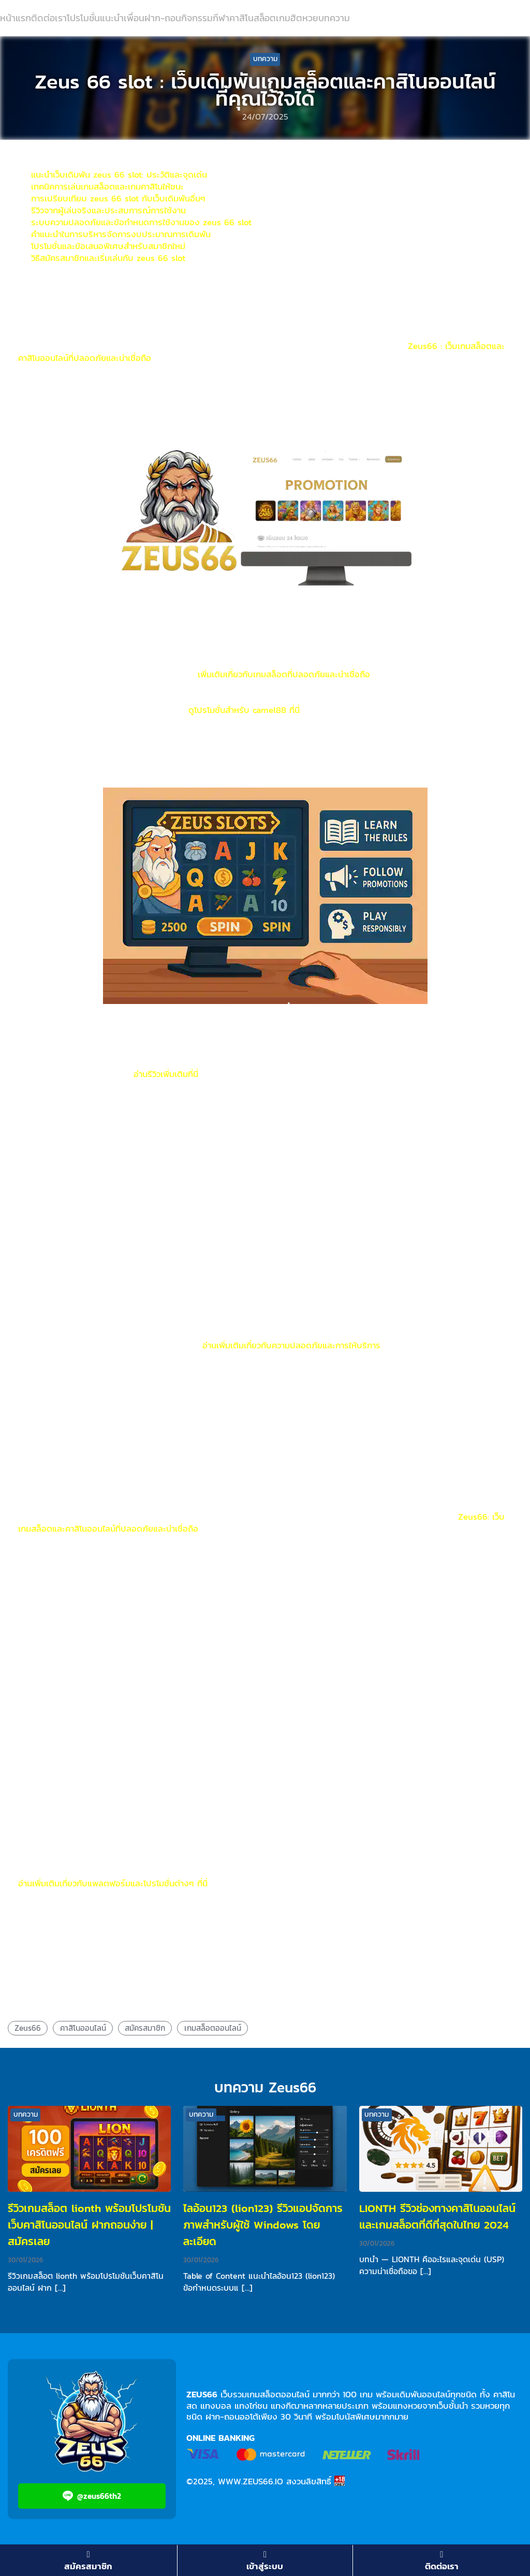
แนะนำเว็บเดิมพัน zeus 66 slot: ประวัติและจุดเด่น (119, 174)
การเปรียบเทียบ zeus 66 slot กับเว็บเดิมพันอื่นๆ (118, 198)
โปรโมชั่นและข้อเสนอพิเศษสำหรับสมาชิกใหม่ (108, 246)
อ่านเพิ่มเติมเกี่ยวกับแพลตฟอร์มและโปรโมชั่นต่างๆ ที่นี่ (113, 1883)
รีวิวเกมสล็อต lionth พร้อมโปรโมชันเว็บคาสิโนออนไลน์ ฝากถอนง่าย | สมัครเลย (89, 2224)
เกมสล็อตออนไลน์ (212, 2028)
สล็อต (265, 18)
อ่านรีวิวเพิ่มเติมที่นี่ (166, 1074)
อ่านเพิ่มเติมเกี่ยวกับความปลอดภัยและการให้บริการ (291, 1345)
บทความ (334, 18)
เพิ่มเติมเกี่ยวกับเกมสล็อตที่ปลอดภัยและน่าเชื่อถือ (284, 674)
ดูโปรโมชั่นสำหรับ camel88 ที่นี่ (244, 710)
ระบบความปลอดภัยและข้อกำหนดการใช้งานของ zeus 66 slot (141, 222)
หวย (310, 18)
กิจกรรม (197, 18)
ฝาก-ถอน (162, 18)
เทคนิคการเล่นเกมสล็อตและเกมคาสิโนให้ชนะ (107, 186)
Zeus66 (27, 2028)
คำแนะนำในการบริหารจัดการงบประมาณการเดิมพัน (121, 234)
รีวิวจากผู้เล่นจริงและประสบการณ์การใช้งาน (108, 210)
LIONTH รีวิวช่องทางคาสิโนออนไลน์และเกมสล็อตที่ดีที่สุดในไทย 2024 (437, 2216)
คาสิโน (241, 18)
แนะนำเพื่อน (122, 18)
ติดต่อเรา (49, 18)
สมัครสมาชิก (145, 2028)
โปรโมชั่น (83, 18)
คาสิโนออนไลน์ (83, 2028)
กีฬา (221, 18)
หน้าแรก (15, 18)
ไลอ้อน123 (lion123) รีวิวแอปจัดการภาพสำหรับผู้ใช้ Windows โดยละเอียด (263, 2224)
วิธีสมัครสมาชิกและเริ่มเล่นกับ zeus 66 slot (108, 258)
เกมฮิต (289, 18)
